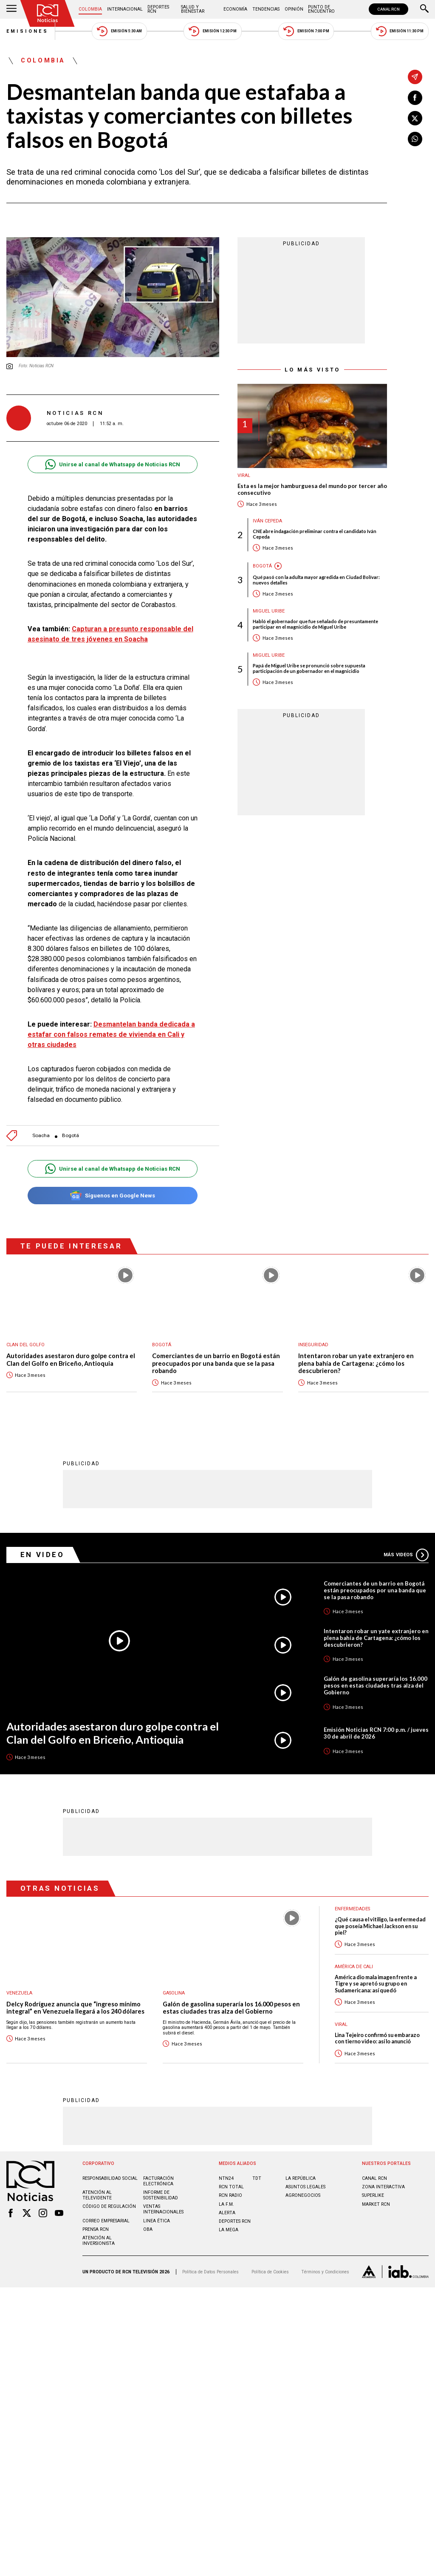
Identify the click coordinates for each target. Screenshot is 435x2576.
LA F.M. (226, 2204)
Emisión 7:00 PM (306, 31)
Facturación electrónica (158, 2180)
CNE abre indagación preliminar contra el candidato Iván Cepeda (314, 533)
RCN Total (231, 2186)
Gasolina (174, 1992)
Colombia (90, 9)
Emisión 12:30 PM (212, 31)
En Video (42, 1554)
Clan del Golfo (25, 1345)
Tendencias (266, 9)
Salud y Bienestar (192, 9)
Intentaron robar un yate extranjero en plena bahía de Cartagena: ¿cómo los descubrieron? (356, 1363)
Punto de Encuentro (321, 9)
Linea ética (156, 2220)
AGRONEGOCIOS (302, 2195)
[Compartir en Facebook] (415, 98)
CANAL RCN (388, 9)
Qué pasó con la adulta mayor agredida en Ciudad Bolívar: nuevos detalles (316, 579)
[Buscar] (424, 9)
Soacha (41, 1135)
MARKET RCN (376, 2204)
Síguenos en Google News (112, 1195)
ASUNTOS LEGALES (305, 2186)
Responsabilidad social (110, 2178)
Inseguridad (313, 1345)
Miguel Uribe (269, 611)
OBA (148, 2229)
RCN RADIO (230, 2195)
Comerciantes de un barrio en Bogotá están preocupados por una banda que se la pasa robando (216, 1363)
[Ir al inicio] (47, 13)
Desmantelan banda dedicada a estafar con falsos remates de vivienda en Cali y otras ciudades (111, 1034)
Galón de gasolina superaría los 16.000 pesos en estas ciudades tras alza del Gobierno (375, 1685)
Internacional (125, 9)
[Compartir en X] (415, 118)
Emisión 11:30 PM (400, 31)
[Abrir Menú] (11, 9)
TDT (256, 2178)
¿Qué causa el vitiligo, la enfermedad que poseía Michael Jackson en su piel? (380, 1925)
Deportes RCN (158, 9)
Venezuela (19, 1992)
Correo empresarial (106, 2220)
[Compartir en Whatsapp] (415, 139)
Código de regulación (109, 2206)
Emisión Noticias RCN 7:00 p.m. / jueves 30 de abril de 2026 (376, 1732)
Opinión (294, 9)
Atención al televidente (97, 2194)
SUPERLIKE (373, 2195)
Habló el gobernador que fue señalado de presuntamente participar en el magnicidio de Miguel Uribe (315, 624)
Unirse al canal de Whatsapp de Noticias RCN (112, 464)
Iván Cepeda (267, 521)
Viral (243, 475)
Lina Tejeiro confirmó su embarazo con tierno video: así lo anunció (377, 2037)
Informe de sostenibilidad (160, 2194)
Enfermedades (352, 1908)
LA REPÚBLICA (300, 2178)
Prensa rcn (95, 2229)
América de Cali (354, 1966)
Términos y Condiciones (325, 2271)
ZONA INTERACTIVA (383, 2186)
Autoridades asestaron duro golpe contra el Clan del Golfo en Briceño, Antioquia (70, 1359)
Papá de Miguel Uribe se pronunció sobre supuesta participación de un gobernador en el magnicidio (309, 668)
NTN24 (226, 2178)
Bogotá (70, 1135)
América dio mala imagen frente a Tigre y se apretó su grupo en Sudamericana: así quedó (376, 1983)
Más (406, 1554)
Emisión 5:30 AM (119, 31)
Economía (235, 9)
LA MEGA (228, 2229)
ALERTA (227, 2212)
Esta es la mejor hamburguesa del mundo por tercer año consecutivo (312, 489)
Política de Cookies (270, 2271)
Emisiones (27, 31)
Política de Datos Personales (210, 2271)
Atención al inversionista (98, 2240)
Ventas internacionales (163, 2208)
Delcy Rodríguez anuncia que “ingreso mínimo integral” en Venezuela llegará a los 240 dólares (75, 2007)
